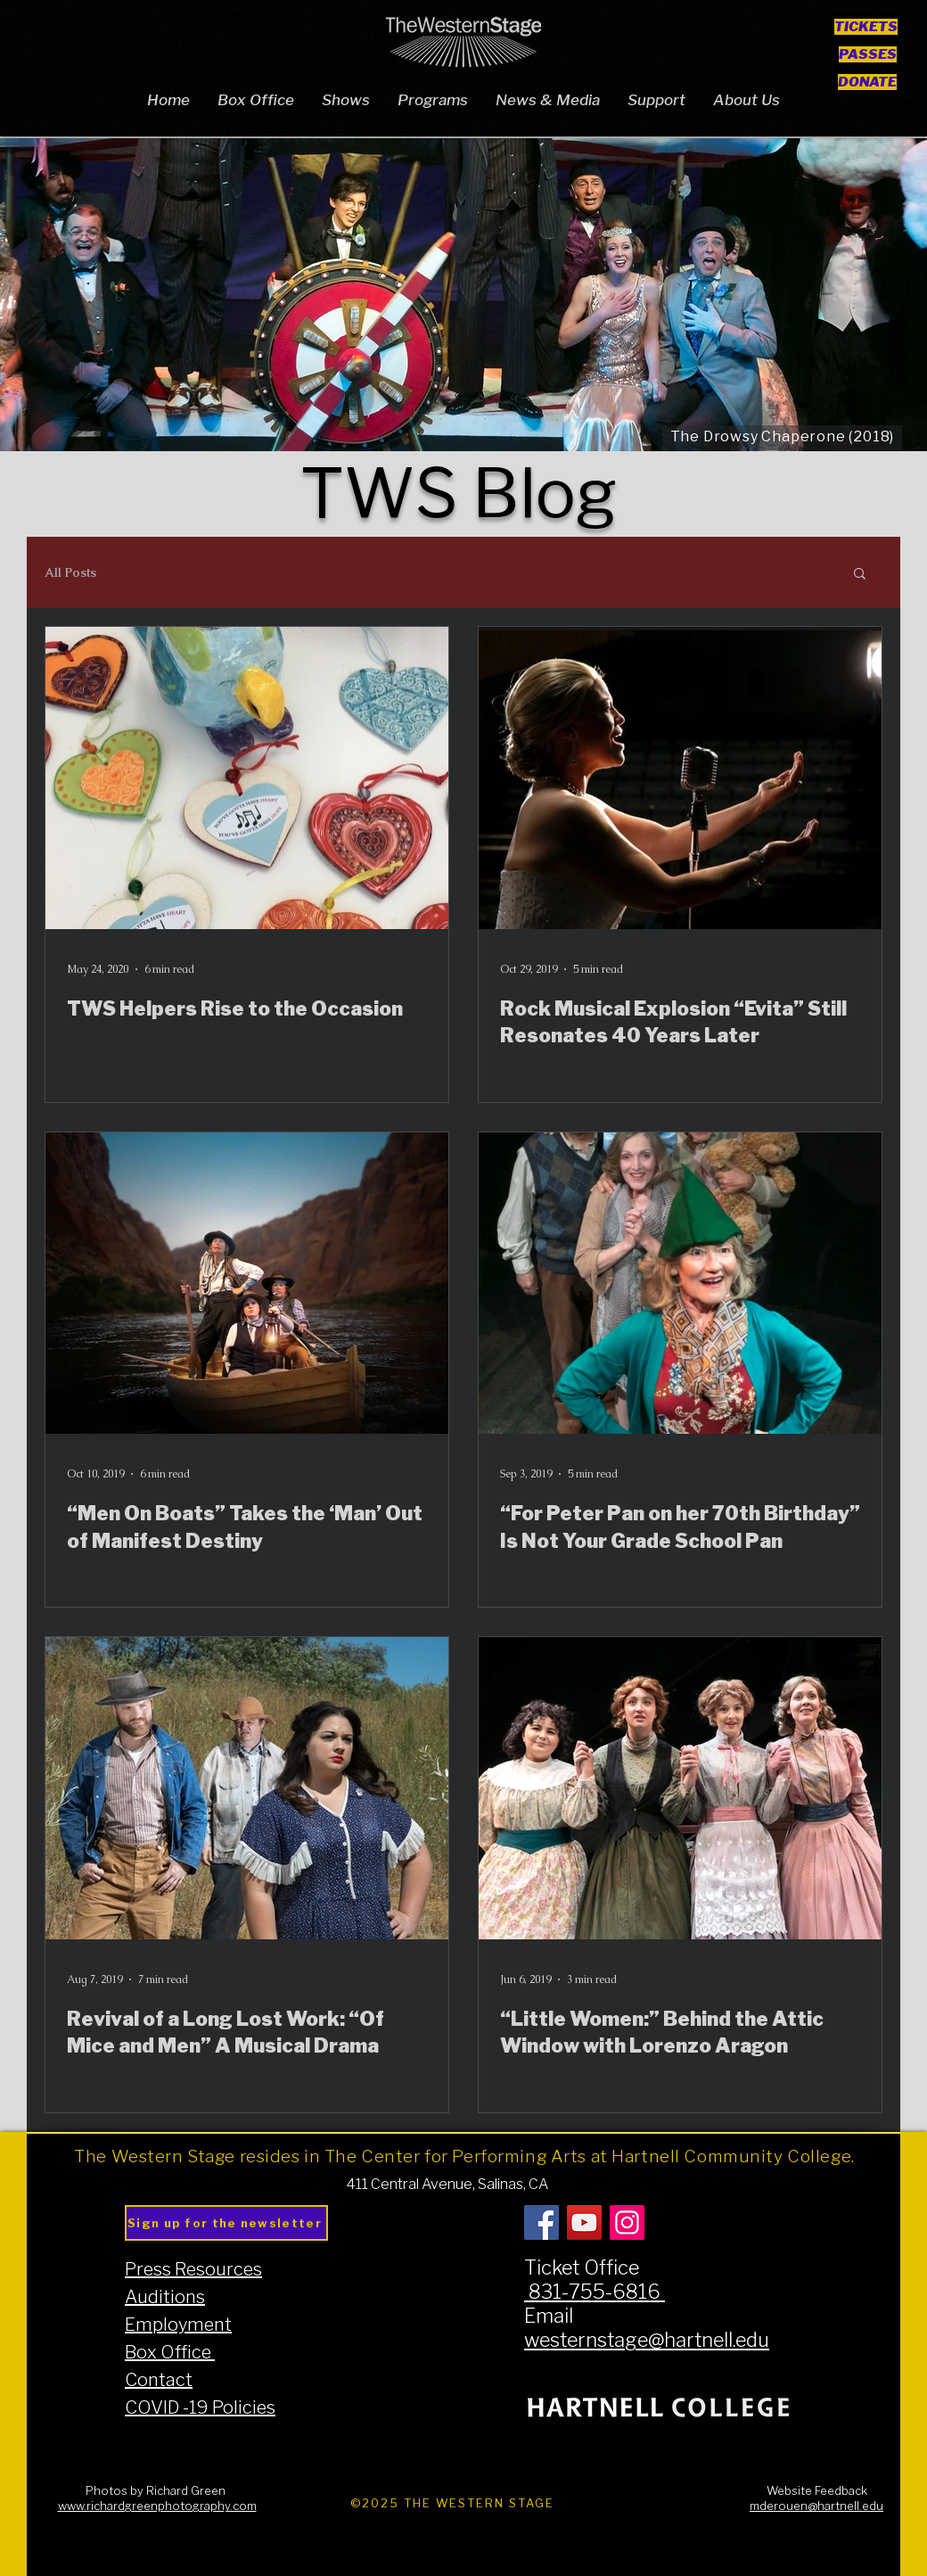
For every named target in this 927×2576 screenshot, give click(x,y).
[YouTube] (584, 2222)
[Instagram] (627, 2222)
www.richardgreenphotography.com (157, 2506)
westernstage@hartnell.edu (646, 2340)
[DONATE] (866, 81)
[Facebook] (541, 2222)
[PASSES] (867, 54)
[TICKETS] (866, 26)
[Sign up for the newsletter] (226, 2223)
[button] (859, 574)
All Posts (70, 572)
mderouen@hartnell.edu (816, 2506)
